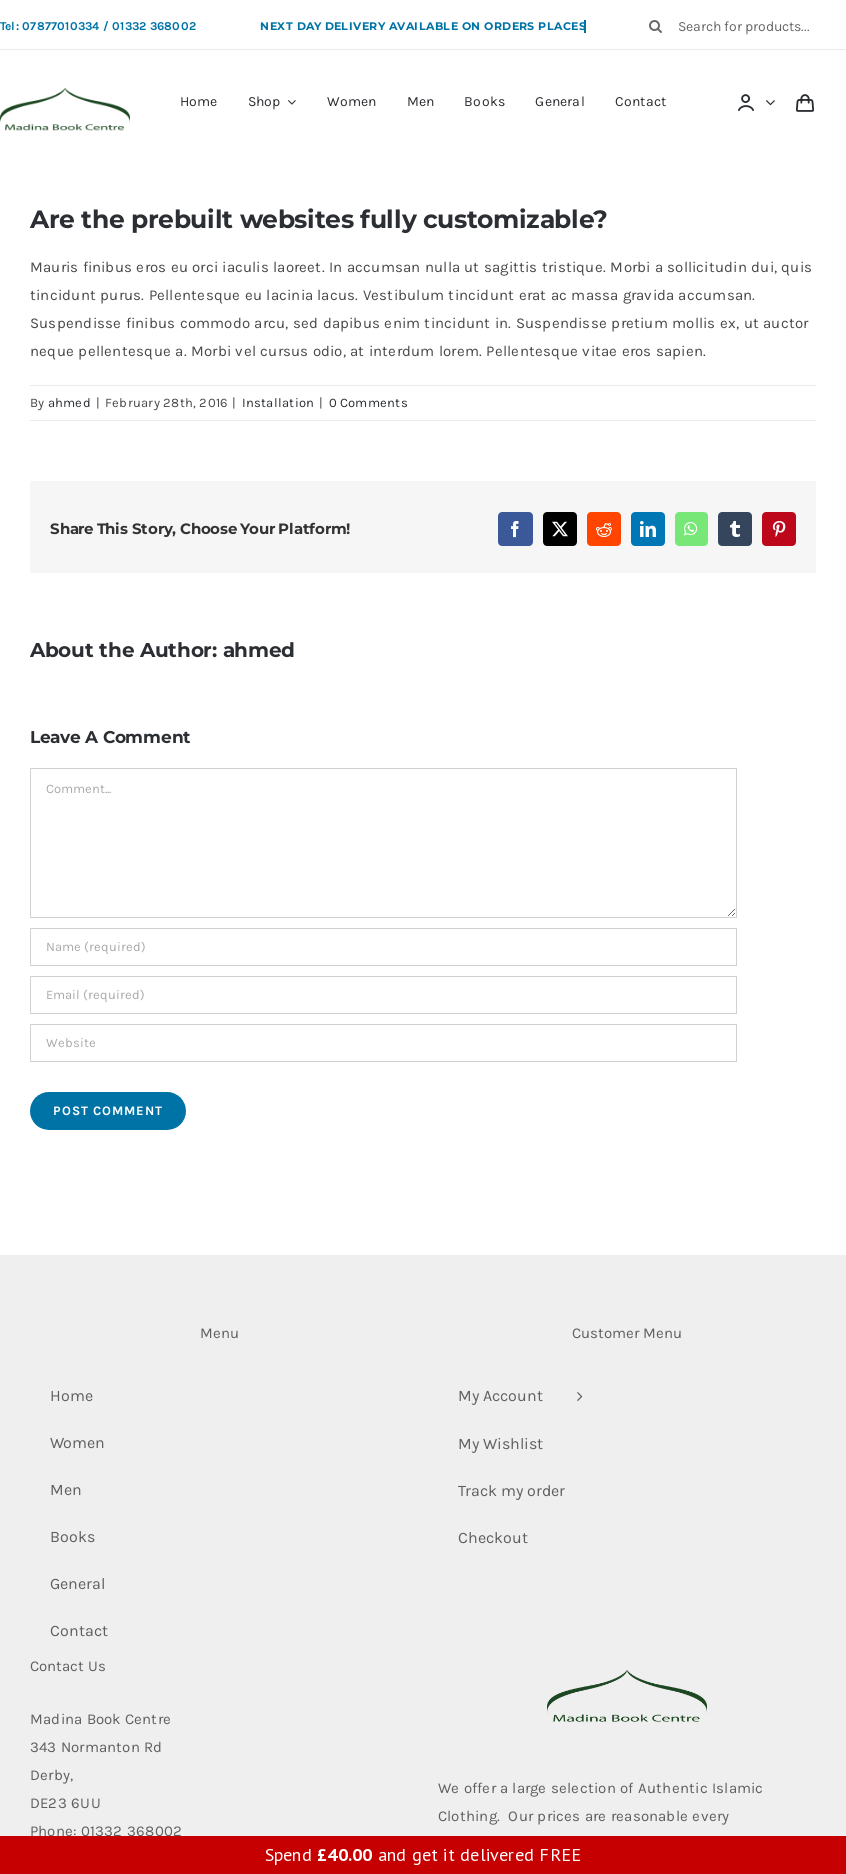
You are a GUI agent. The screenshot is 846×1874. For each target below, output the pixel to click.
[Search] (656, 26)
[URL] (383, 1043)
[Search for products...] (741, 26)
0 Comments (368, 402)
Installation (278, 402)
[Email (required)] (383, 995)
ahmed (69, 402)
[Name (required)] (383, 947)
